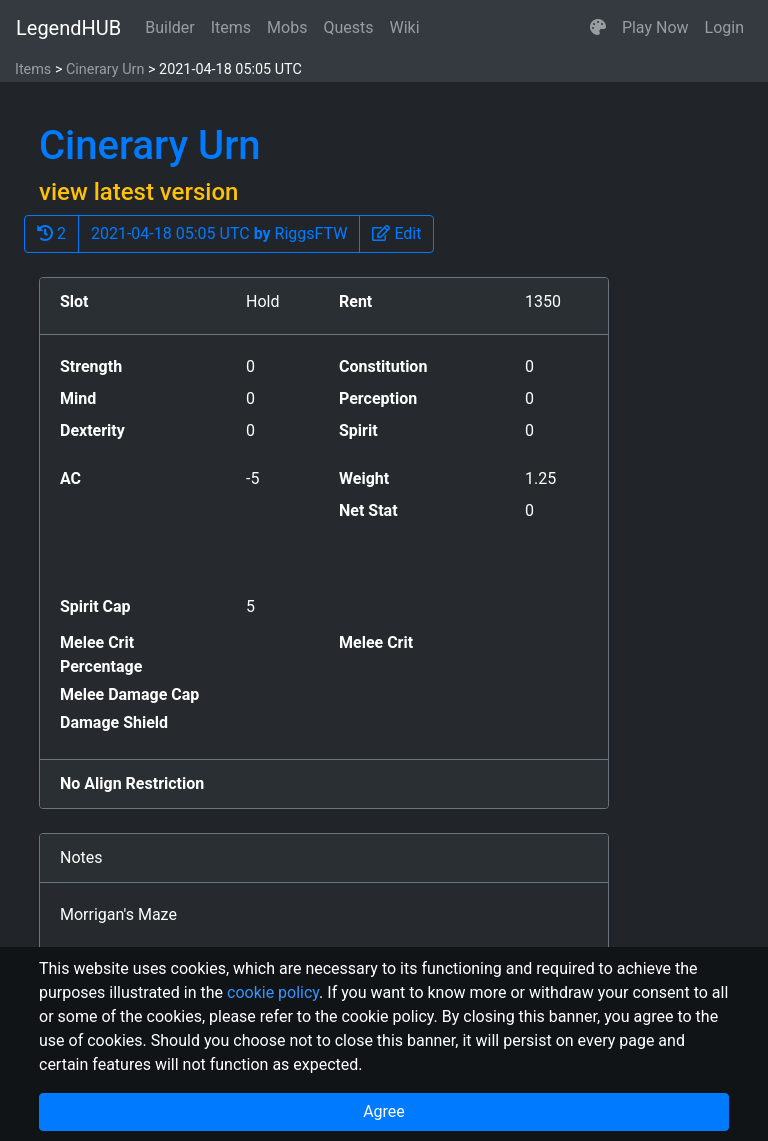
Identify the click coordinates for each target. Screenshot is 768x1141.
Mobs (287, 27)
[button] (598, 28)
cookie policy (273, 992)
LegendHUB (68, 28)
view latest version (138, 192)
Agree (384, 1111)
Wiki (405, 27)
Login (724, 27)
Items (231, 27)
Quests (348, 27)
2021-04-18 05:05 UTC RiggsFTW (219, 233)
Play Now (655, 27)
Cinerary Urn (105, 69)
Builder (170, 27)
